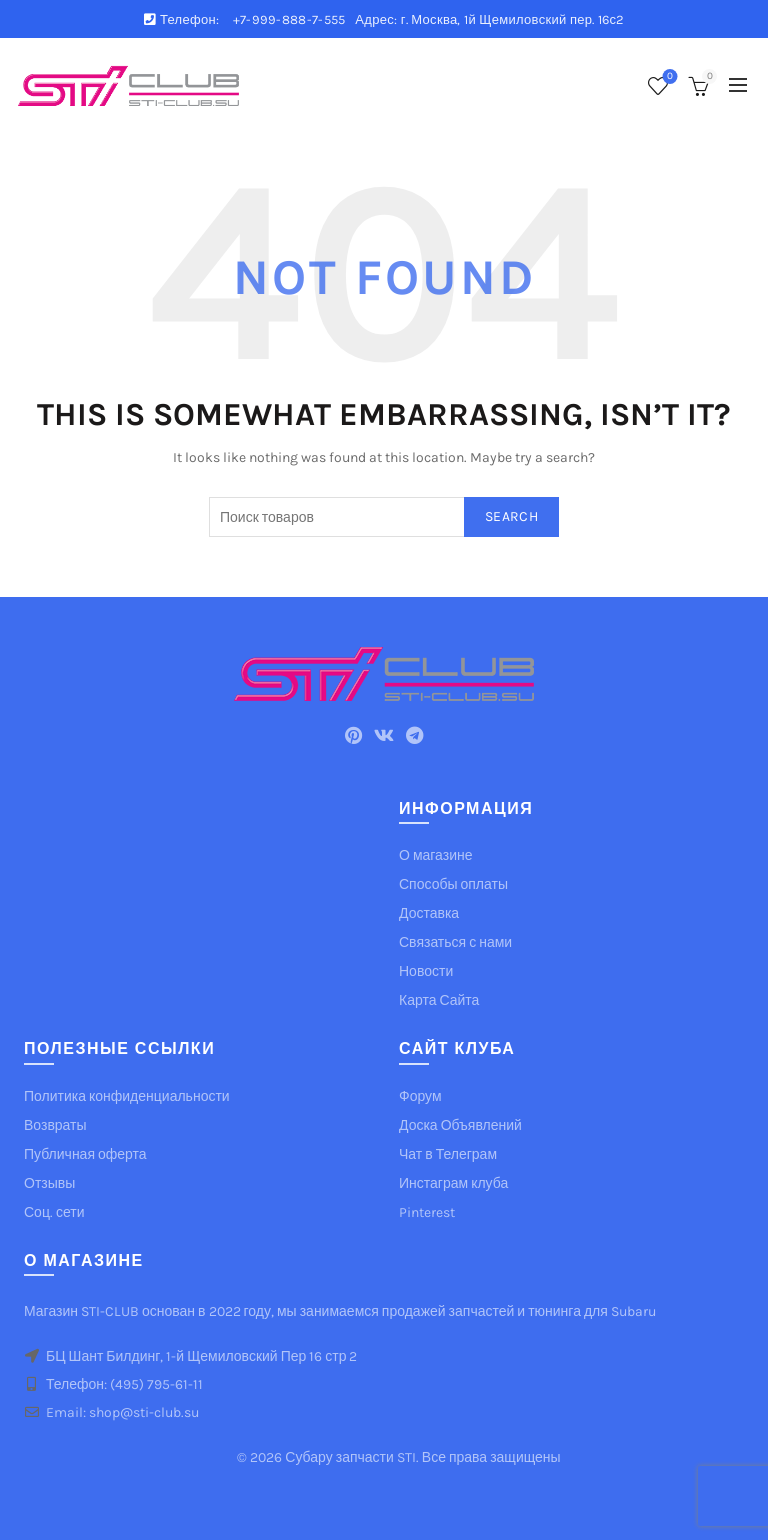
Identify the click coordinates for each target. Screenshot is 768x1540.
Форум (420, 1096)
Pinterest (427, 1212)
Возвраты (55, 1125)
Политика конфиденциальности (127, 1096)
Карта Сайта (439, 1000)
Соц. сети (54, 1212)
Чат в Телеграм (448, 1154)
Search (511, 516)
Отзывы (49, 1183)
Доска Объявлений (460, 1125)
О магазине (436, 855)
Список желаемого (668, 77)
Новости (426, 971)
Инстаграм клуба (453, 1183)
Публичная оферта (85, 1154)
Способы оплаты (453, 884)
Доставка (429, 913)
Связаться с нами (455, 942)
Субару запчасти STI (350, 1457)
